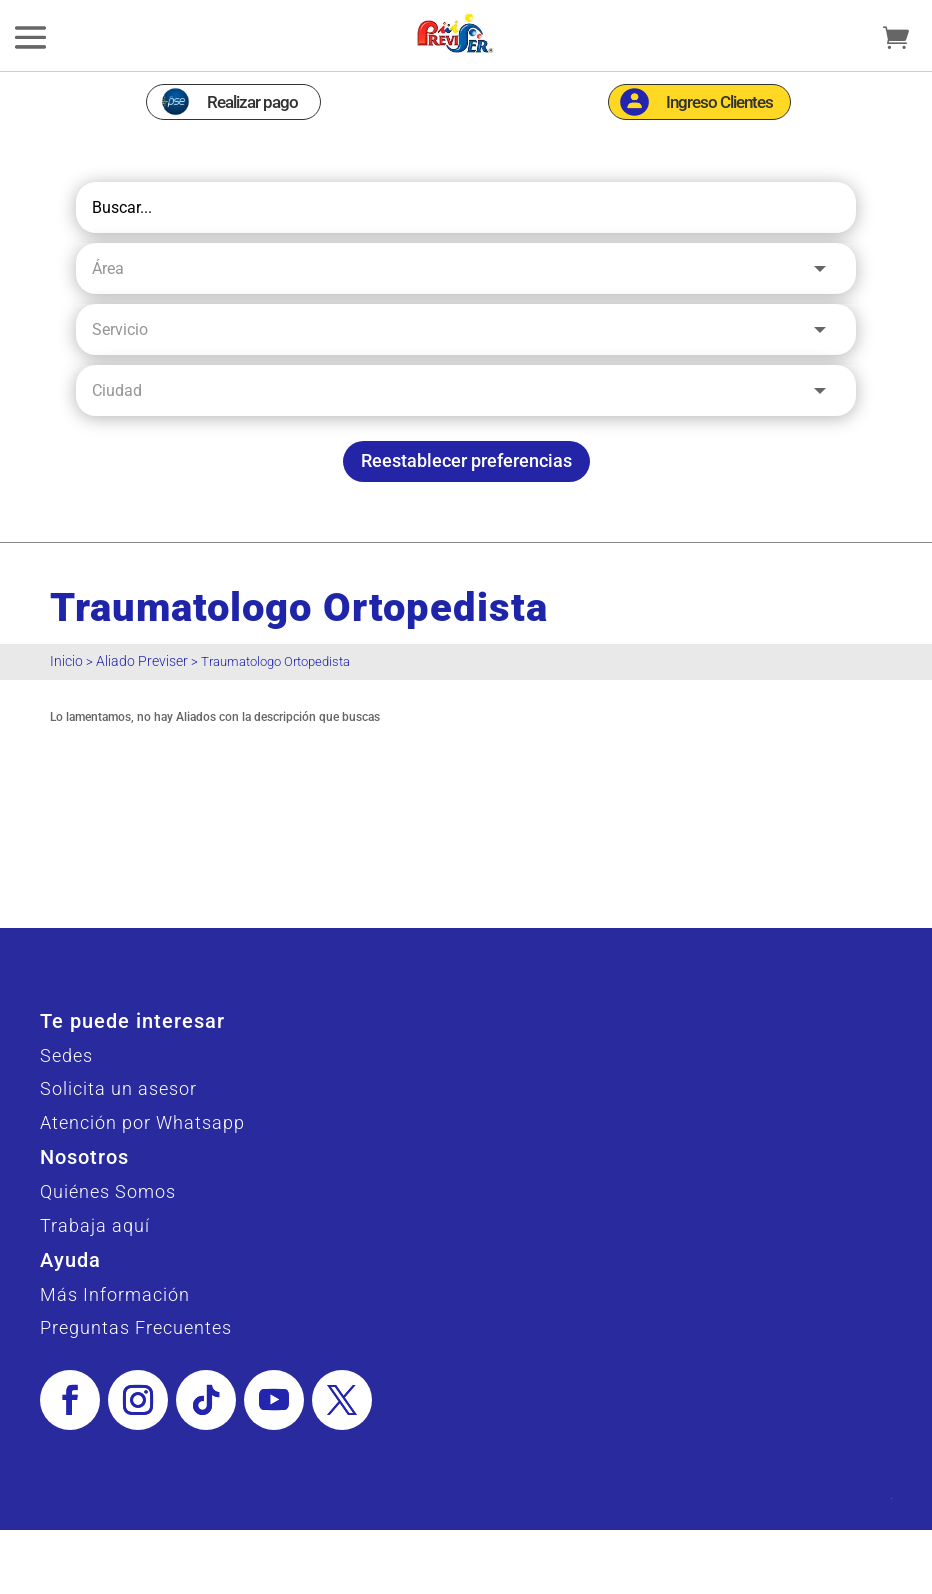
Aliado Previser (142, 661)
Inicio (66, 661)
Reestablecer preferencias (466, 460)
